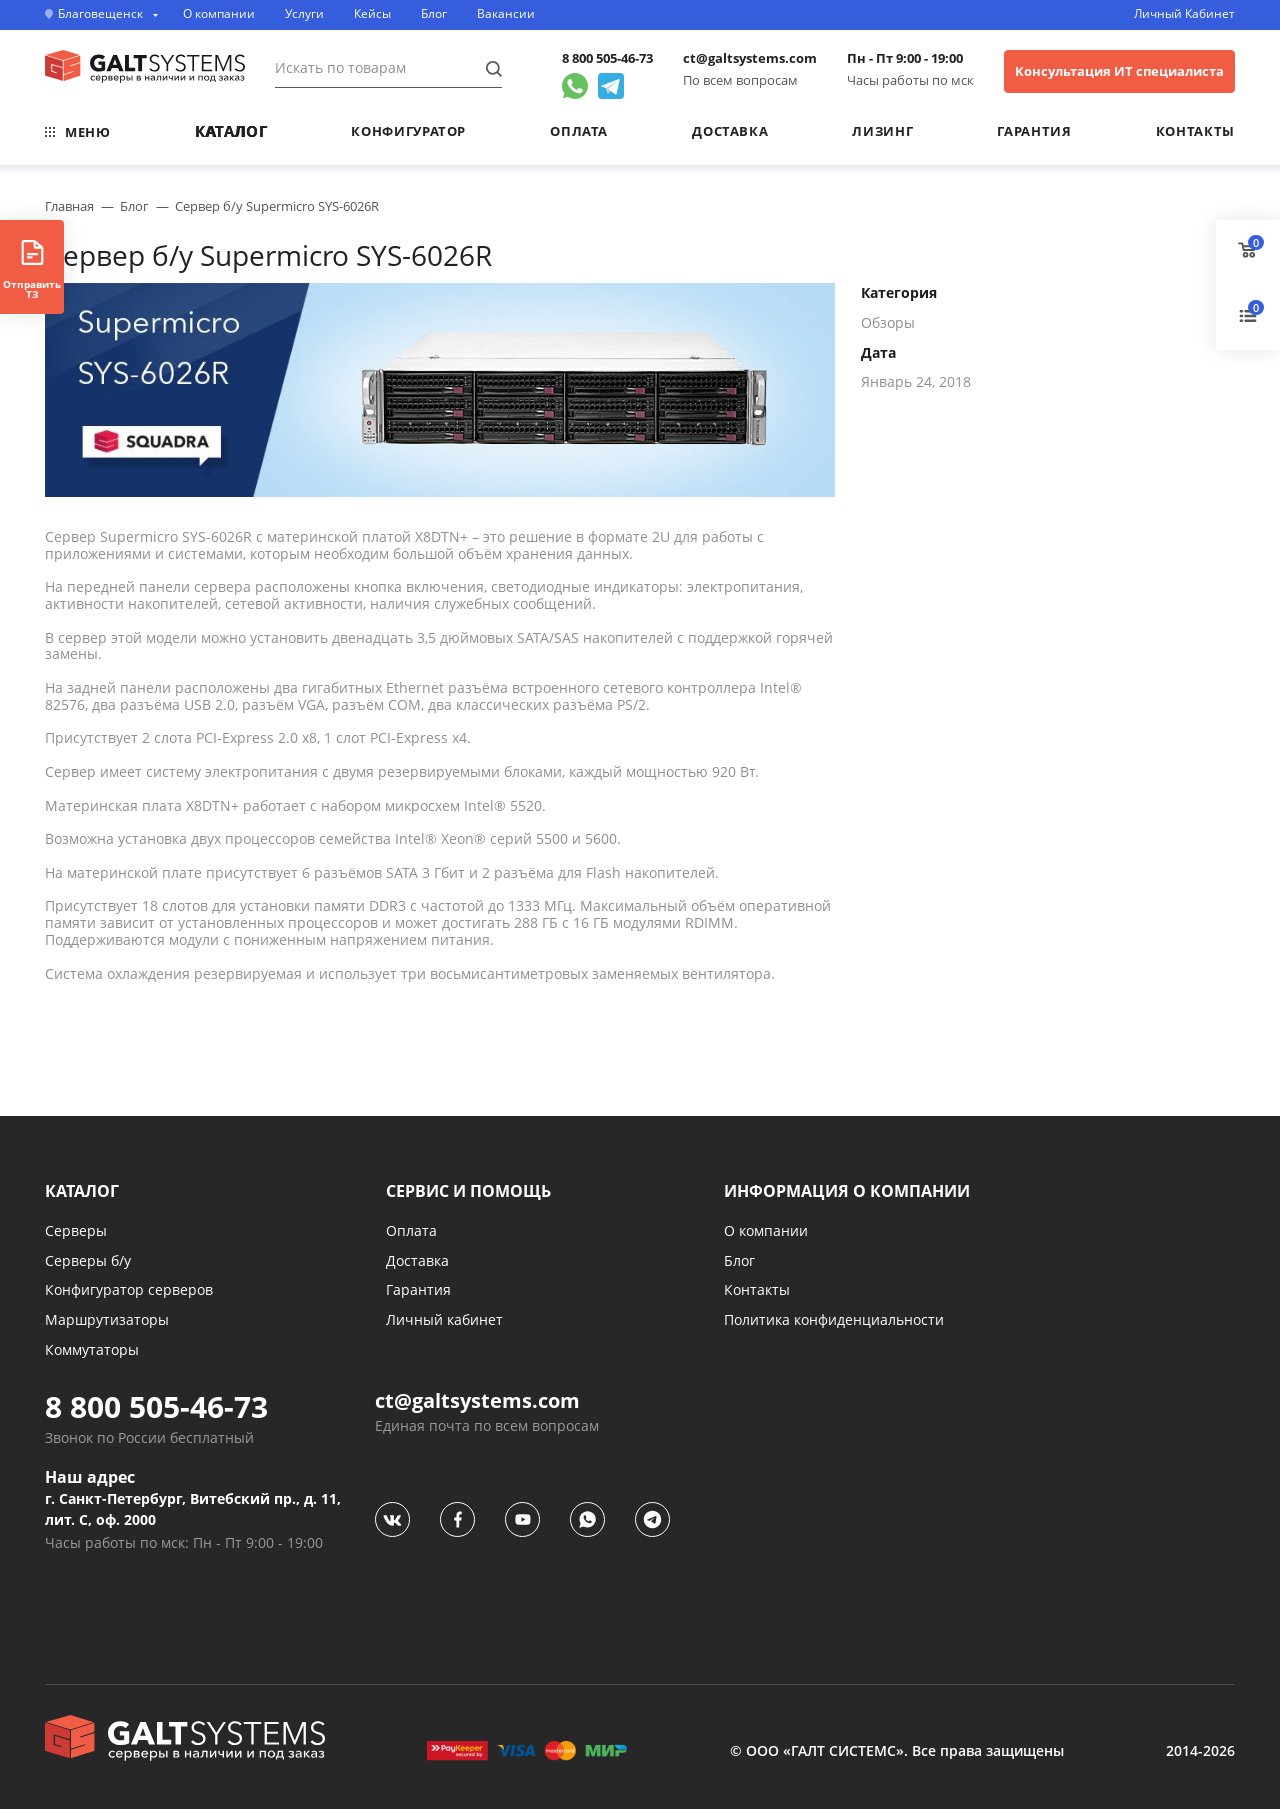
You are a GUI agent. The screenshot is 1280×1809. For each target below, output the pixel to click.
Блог (434, 14)
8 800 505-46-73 (607, 58)
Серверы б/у (88, 1260)
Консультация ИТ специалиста (1119, 71)
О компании (219, 14)
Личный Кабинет (1184, 14)
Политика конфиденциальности (834, 1319)
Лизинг (882, 131)
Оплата (579, 131)
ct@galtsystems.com (750, 58)
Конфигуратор (408, 131)
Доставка (730, 131)
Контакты (1195, 131)
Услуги (304, 14)
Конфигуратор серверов (129, 1289)
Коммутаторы (92, 1349)
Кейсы (372, 14)
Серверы (76, 1230)
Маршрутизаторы (107, 1319)
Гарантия (1034, 131)
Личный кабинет (444, 1319)
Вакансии (506, 14)
